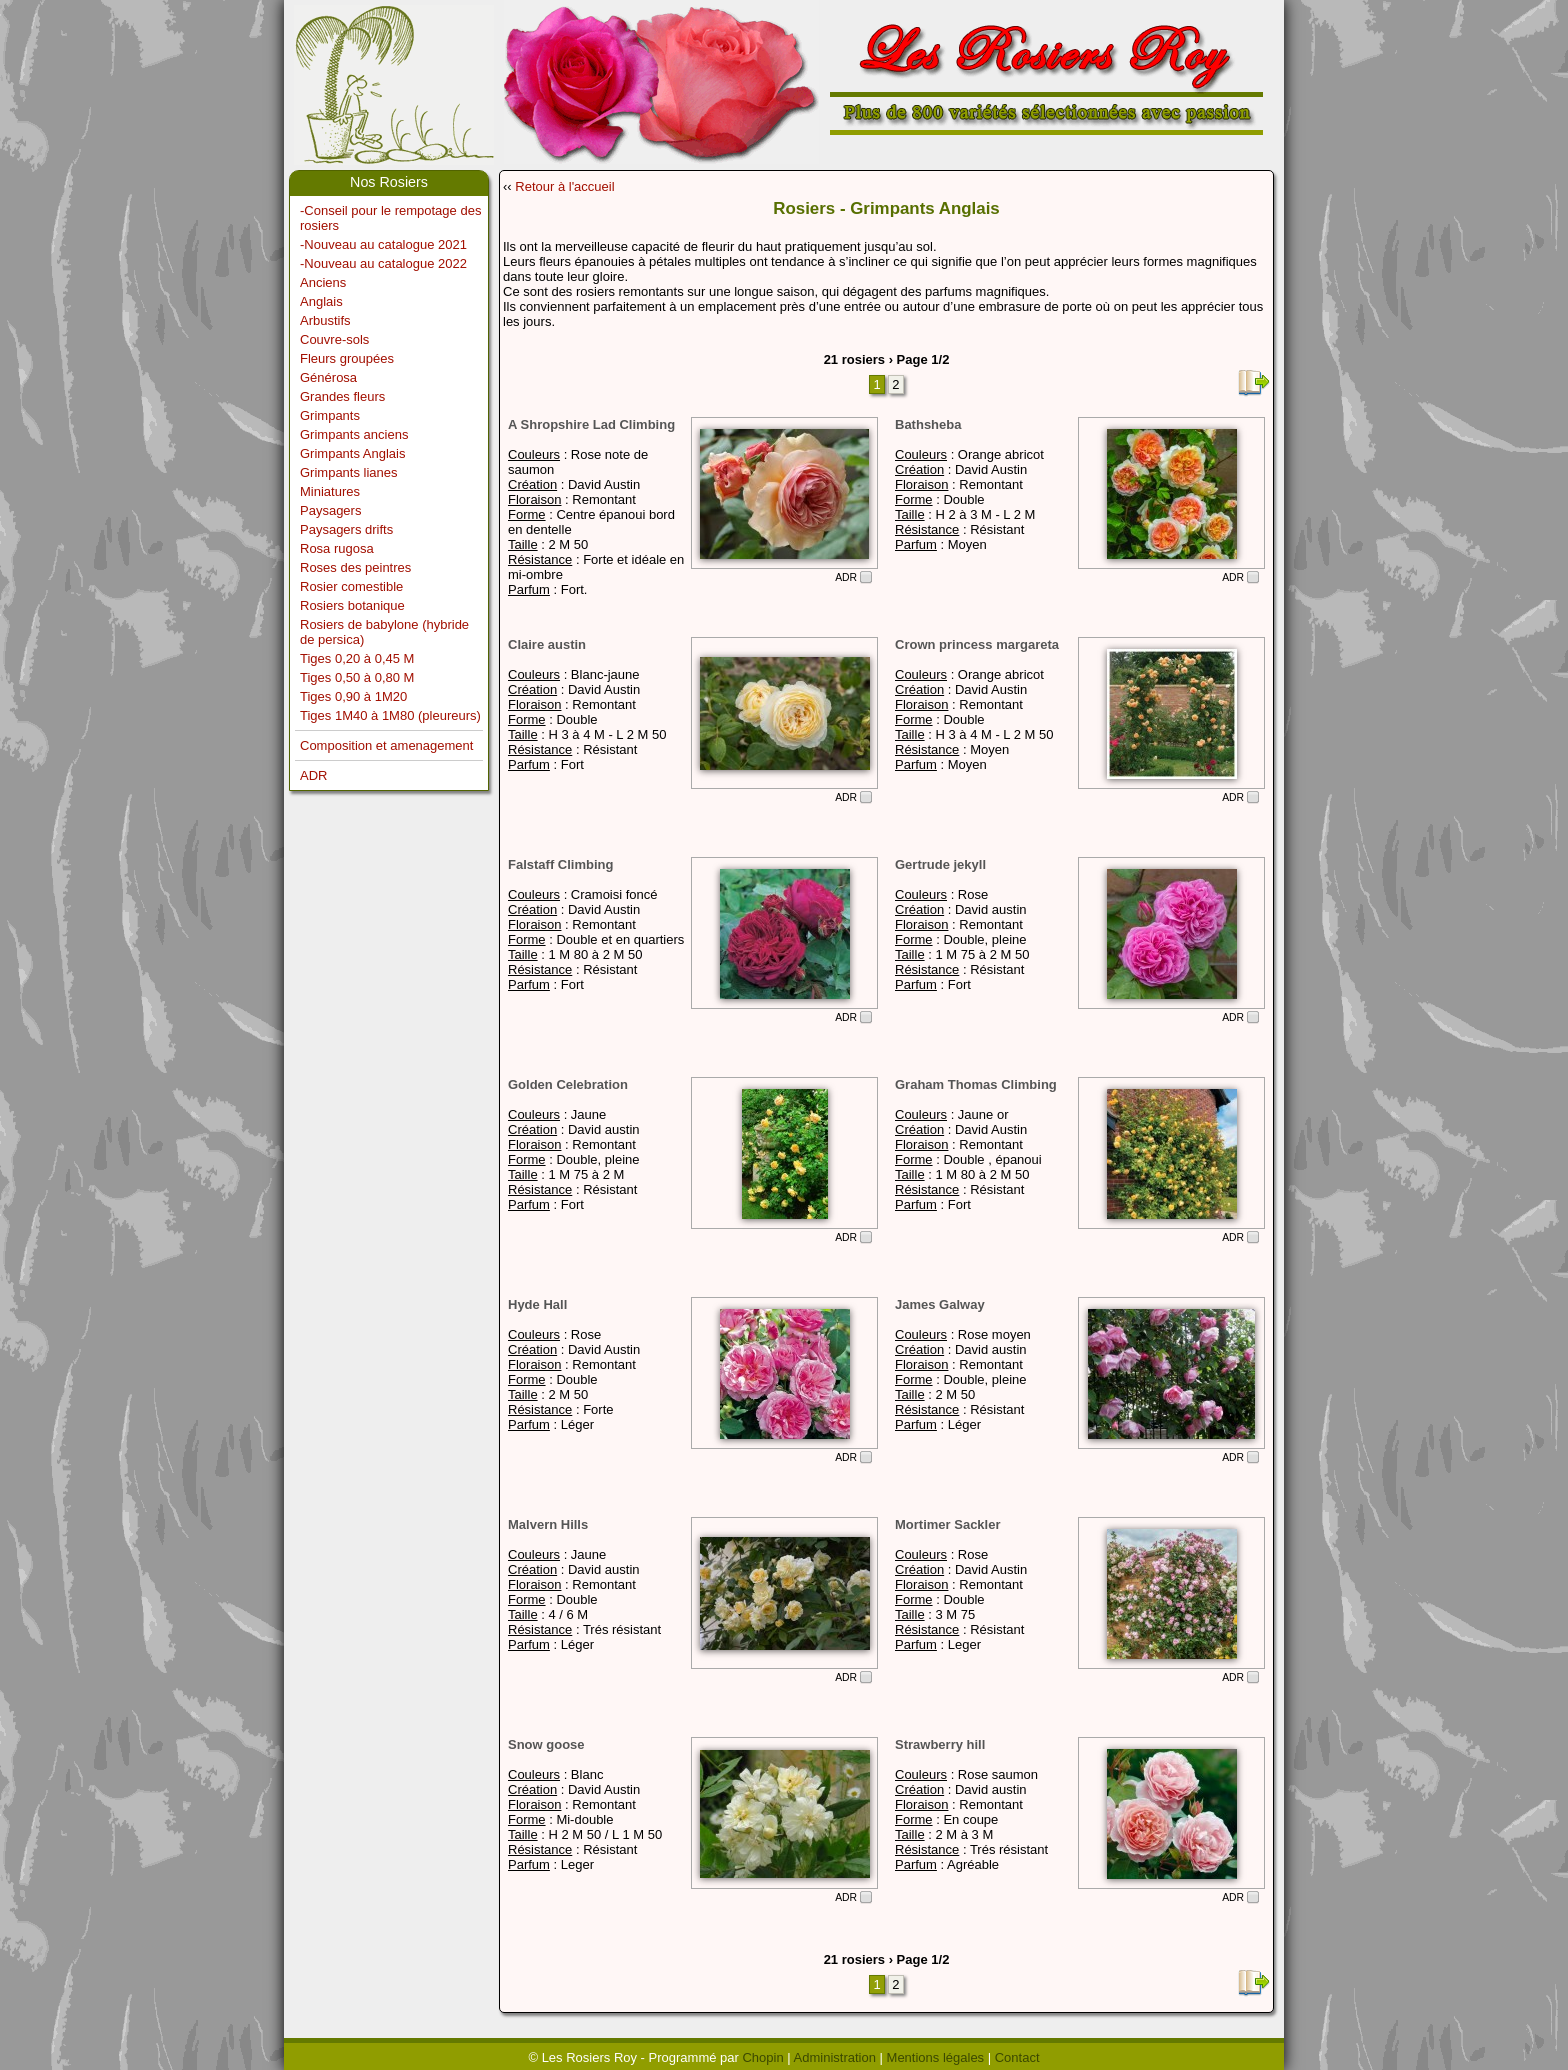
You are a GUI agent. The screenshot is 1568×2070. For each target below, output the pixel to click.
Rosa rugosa (337, 548)
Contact (1017, 2057)
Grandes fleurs (342, 396)
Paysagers (330, 510)
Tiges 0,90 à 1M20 (353, 696)
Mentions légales (936, 2057)
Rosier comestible (351, 586)
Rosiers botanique (352, 605)
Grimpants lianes (349, 472)
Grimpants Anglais (353, 453)
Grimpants (330, 415)
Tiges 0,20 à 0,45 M (357, 658)
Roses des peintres (355, 567)
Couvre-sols (334, 339)
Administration (835, 2057)
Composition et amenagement (386, 745)
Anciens (323, 282)
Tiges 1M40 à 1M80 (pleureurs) (390, 715)
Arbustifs (325, 320)
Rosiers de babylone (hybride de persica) (384, 632)
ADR (313, 775)
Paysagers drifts (346, 529)
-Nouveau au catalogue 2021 (383, 244)
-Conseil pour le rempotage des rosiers (390, 218)
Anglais (321, 301)
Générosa (328, 377)
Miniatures (330, 491)
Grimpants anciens (354, 434)
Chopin (762, 2057)
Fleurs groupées (347, 358)
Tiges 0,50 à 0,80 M (357, 677)
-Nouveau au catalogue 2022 (383, 263)
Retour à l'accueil (564, 186)
